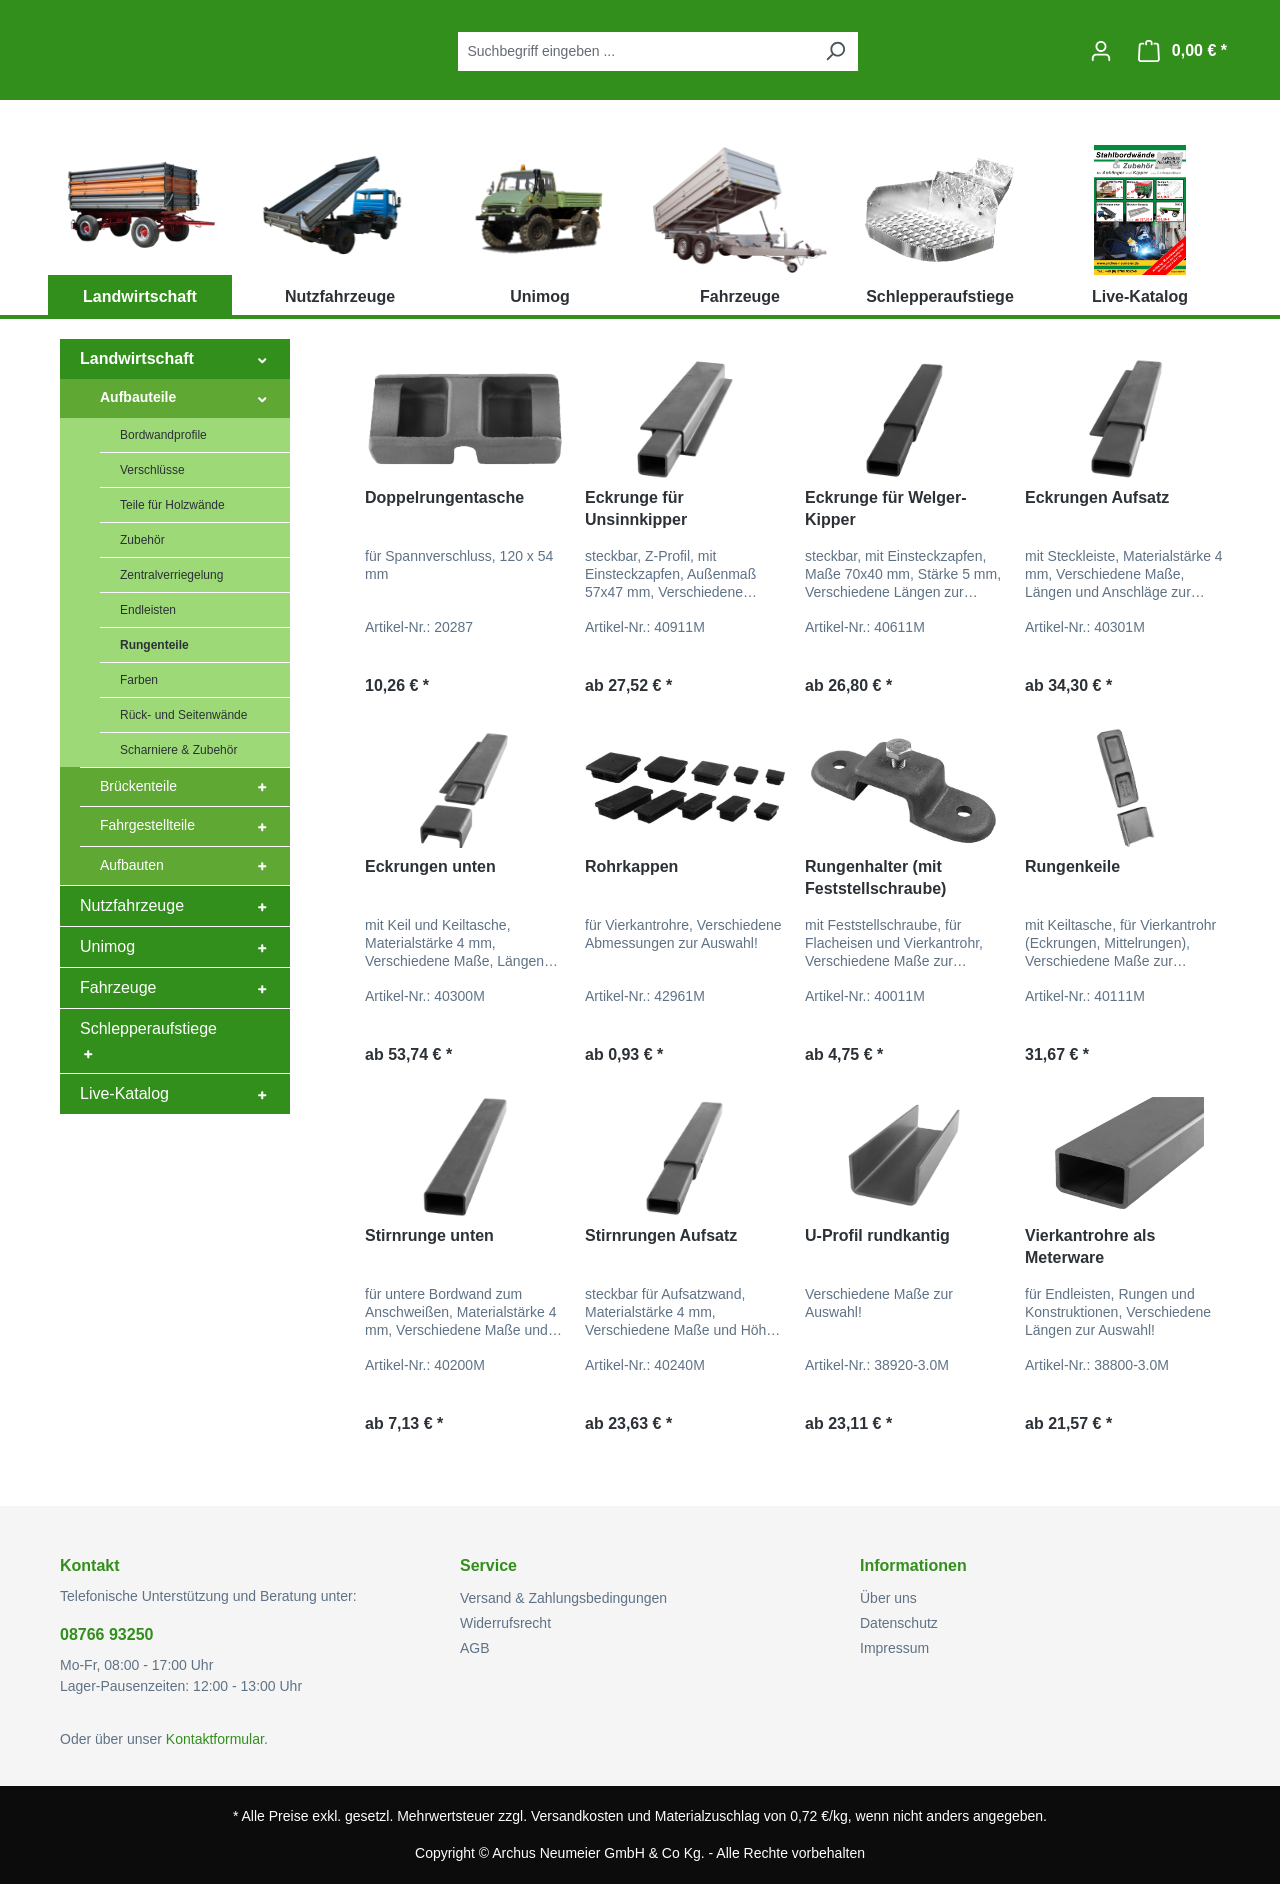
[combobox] (635, 51)
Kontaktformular (215, 1739)
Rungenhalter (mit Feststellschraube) (875, 877)
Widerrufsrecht (505, 1623)
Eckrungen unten (430, 866)
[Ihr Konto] (1101, 51)
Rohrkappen (631, 866)
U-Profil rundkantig (877, 1235)
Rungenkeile (1072, 866)
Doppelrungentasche (444, 497)
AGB (475, 1648)
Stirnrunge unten (429, 1235)
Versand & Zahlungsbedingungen (563, 1598)
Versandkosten (577, 1816)
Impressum (894, 1648)
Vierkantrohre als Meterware (1090, 1246)
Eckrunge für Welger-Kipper (886, 508)
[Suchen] (835, 51)
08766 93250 (106, 1634)
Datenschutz (899, 1623)
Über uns (888, 1598)
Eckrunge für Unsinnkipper (636, 508)
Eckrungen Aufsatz (1097, 497)
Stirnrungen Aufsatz (661, 1235)
